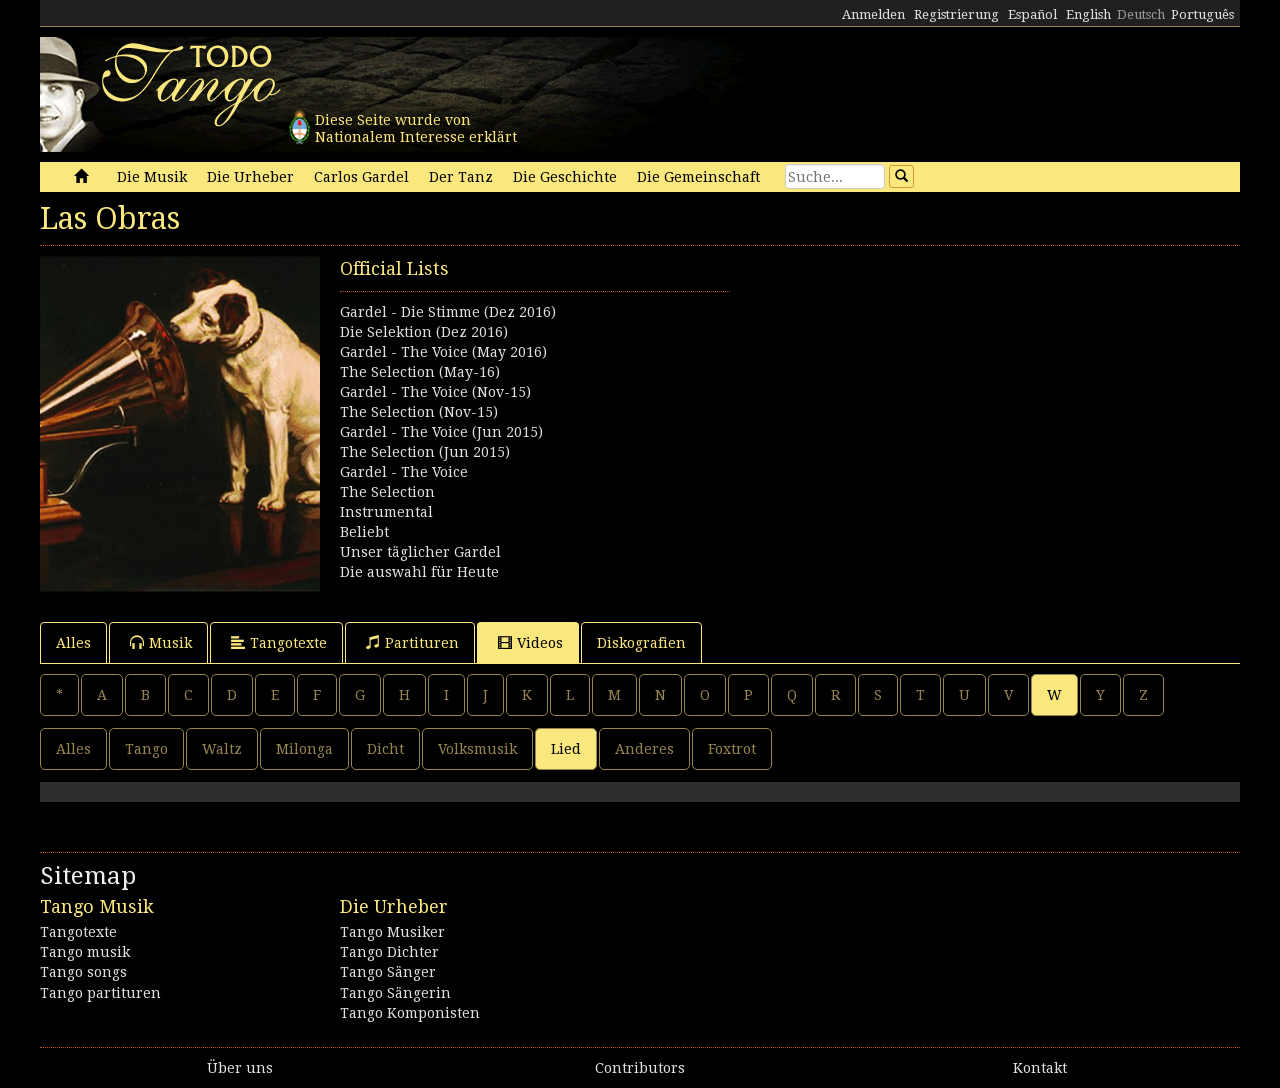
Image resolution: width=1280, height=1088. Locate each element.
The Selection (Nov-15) (419, 412)
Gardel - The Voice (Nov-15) (435, 392)
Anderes (644, 749)
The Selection (387, 492)
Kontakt (1040, 1068)
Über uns (240, 1068)
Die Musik (152, 177)
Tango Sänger (388, 972)
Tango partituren (100, 993)
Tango (146, 749)
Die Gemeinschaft (698, 177)
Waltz (222, 749)
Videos (530, 642)
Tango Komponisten (410, 1013)
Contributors (640, 1068)
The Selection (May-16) (420, 372)
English (1088, 14)
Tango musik (85, 952)
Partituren (412, 642)
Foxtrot (732, 749)
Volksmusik (477, 749)
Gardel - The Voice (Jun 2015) (441, 432)
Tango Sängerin (395, 993)
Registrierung (956, 14)
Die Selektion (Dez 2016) (424, 332)
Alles (73, 643)
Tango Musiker (392, 932)
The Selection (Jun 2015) (425, 452)
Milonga (304, 749)
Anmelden (873, 14)
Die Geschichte (565, 177)
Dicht (385, 749)
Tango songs (83, 972)
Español (1032, 14)
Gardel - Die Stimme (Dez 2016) (448, 312)
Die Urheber (250, 177)
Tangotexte (279, 642)
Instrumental (386, 512)
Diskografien (641, 643)
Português (1202, 14)
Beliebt (364, 532)
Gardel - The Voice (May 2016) (443, 352)
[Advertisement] (940, 396)
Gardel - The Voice (404, 472)
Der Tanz (461, 177)
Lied (566, 749)
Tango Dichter (389, 952)
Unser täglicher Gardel (420, 552)
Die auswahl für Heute (419, 572)
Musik (161, 642)
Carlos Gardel (361, 177)
